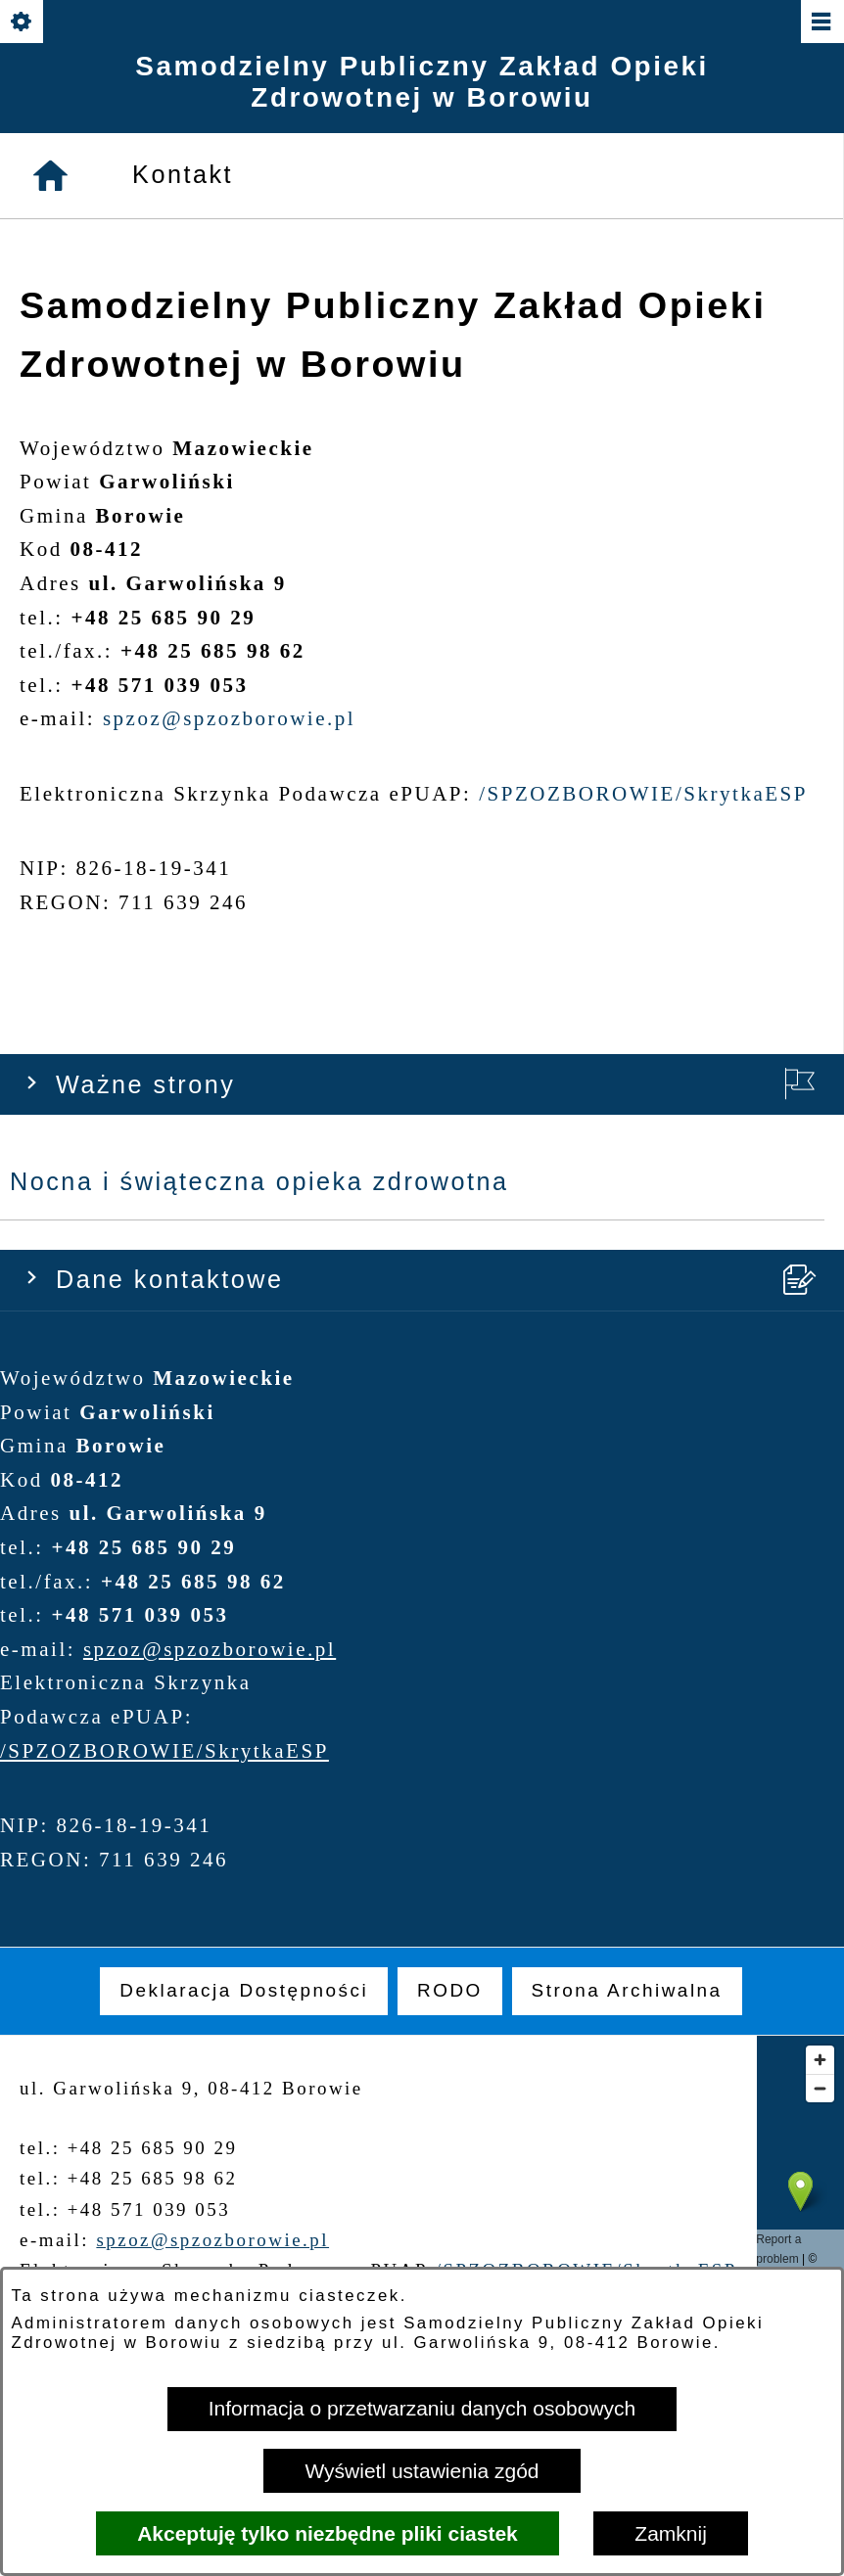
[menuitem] (244, 1990)
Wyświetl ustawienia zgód (422, 2471)
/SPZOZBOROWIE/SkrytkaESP (164, 829)
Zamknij (670, 2533)
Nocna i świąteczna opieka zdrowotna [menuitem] (259, 260)
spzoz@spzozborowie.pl (209, 727)
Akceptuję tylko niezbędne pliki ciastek (327, 2533)
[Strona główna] (52, 1068)
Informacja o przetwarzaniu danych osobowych (422, 2408)
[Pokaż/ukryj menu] (821, 23)
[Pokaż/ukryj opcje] (23, 23)
